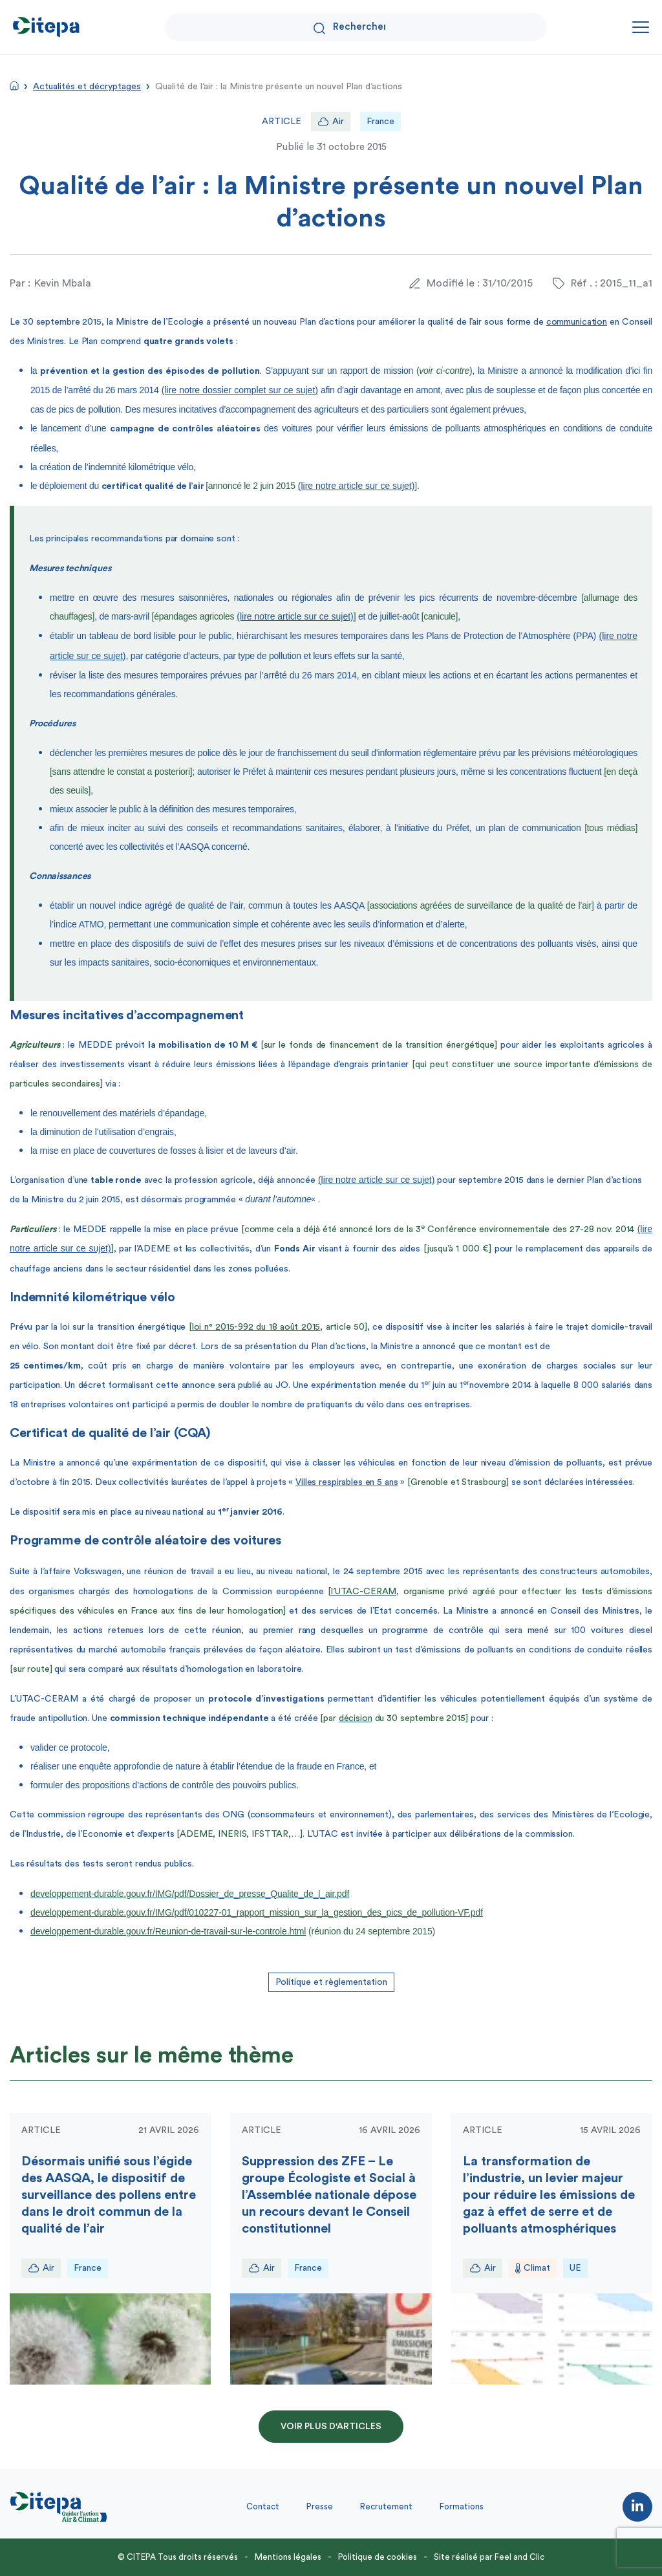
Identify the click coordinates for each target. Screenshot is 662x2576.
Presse (319, 2506)
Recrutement (386, 2506)
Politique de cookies (377, 2557)
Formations (462, 2506)
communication (576, 322)
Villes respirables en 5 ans (346, 1482)
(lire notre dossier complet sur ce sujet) (240, 390)
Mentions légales (288, 2557)
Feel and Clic (519, 2557)
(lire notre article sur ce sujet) (356, 486)
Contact (262, 2506)
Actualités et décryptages (87, 86)
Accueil (14, 85)
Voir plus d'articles (331, 2426)
